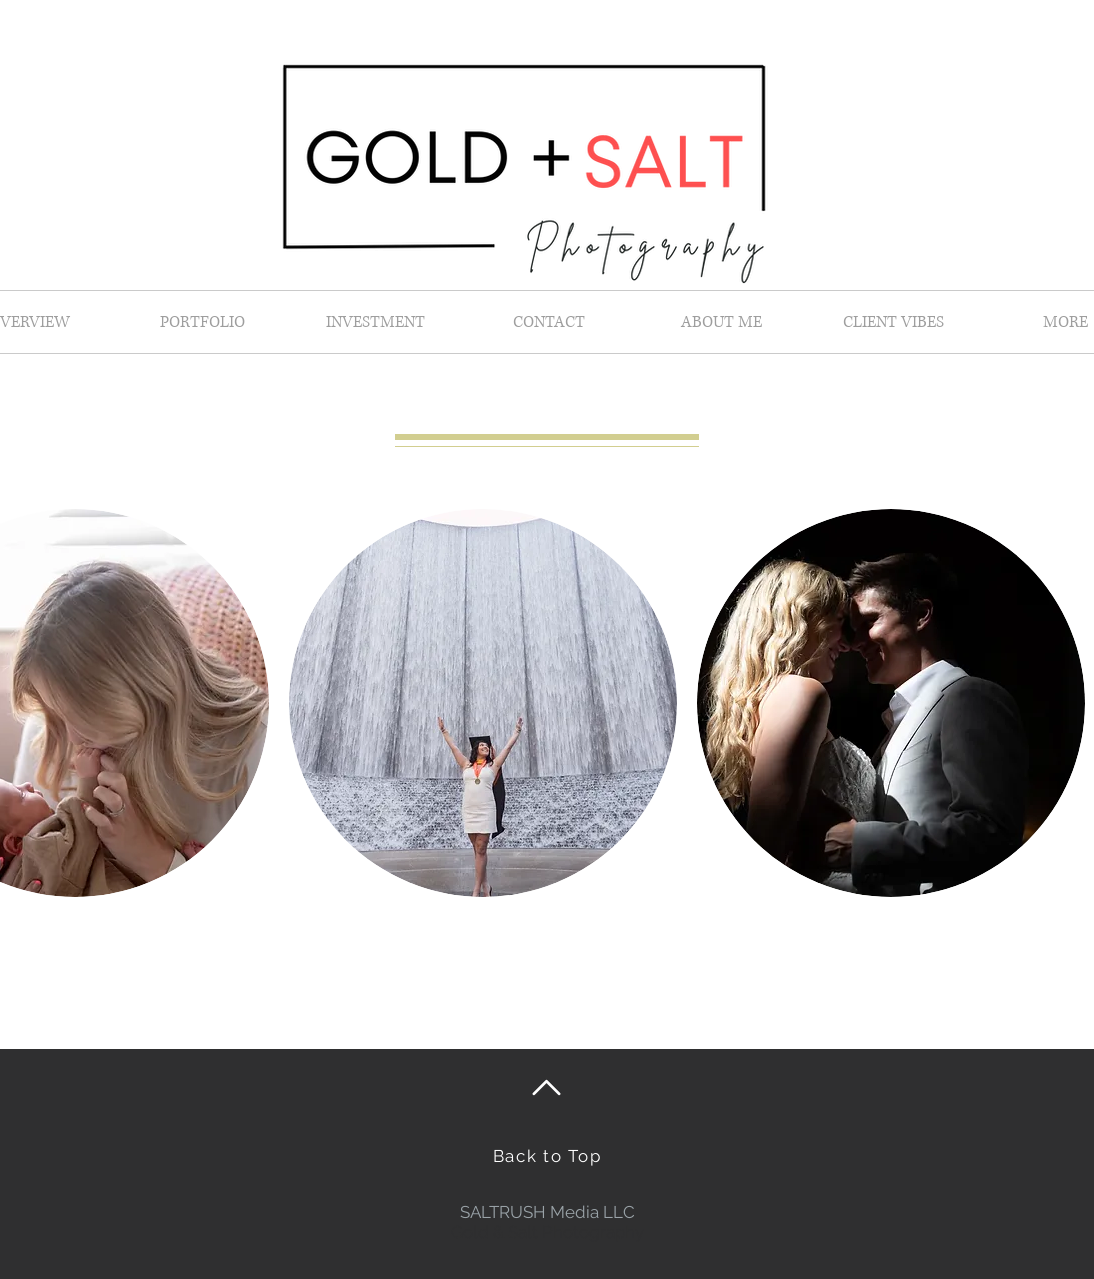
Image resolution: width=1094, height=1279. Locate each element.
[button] (483, 703)
